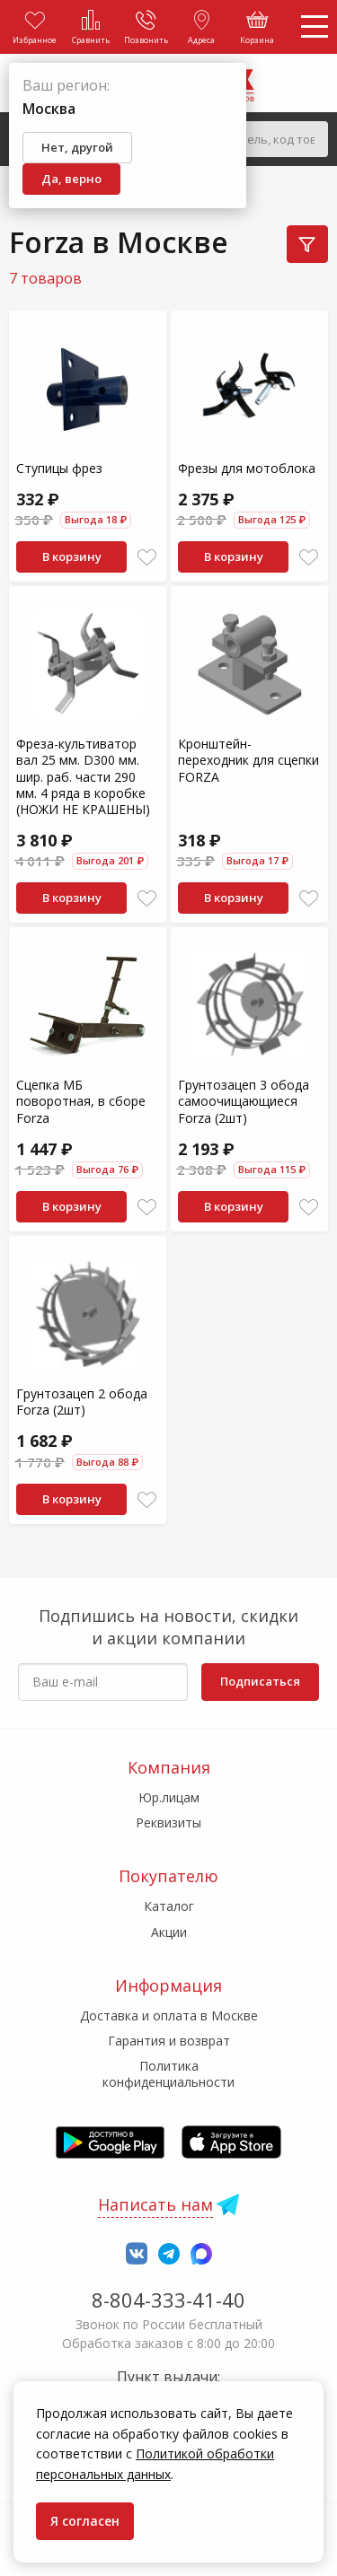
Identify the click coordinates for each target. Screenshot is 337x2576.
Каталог (169, 1905)
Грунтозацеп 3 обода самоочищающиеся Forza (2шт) (243, 1101)
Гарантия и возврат (169, 2040)
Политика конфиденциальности (168, 2073)
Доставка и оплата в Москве (169, 2015)
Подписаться (260, 1681)
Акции (169, 1932)
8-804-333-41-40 (168, 2299)
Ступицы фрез (59, 468)
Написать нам (155, 2204)
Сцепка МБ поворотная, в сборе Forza (81, 1101)
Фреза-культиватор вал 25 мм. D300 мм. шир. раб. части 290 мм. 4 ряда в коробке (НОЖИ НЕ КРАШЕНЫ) (83, 776)
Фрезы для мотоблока (246, 468)
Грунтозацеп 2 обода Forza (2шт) (81, 1401)
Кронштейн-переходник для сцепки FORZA (248, 759)
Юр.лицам (169, 1797)
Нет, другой (77, 147)
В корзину (72, 556)
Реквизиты (168, 1822)
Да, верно (71, 179)
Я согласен (85, 2520)
